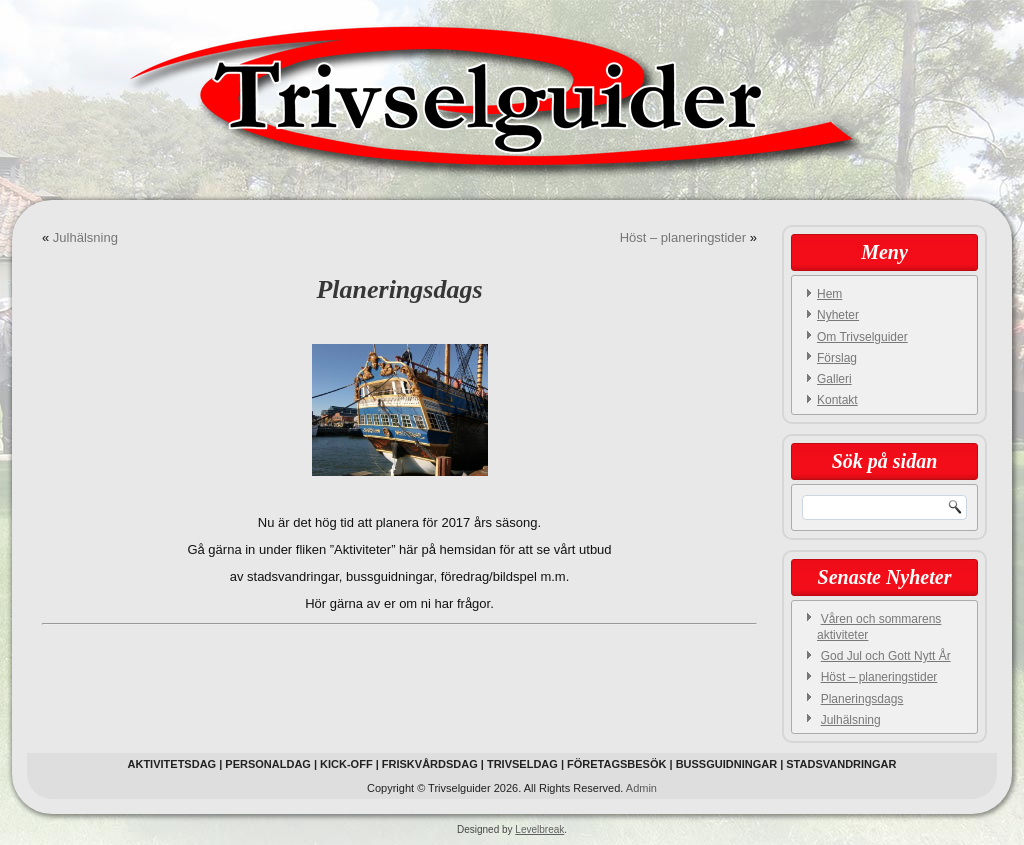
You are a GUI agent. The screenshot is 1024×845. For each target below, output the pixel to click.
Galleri (834, 379)
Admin (641, 788)
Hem (829, 294)
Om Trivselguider (862, 337)
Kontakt (837, 400)
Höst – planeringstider (683, 237)
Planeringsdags (862, 699)
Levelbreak (539, 829)
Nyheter (838, 315)
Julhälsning (85, 237)
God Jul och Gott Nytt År (886, 656)
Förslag (837, 358)
